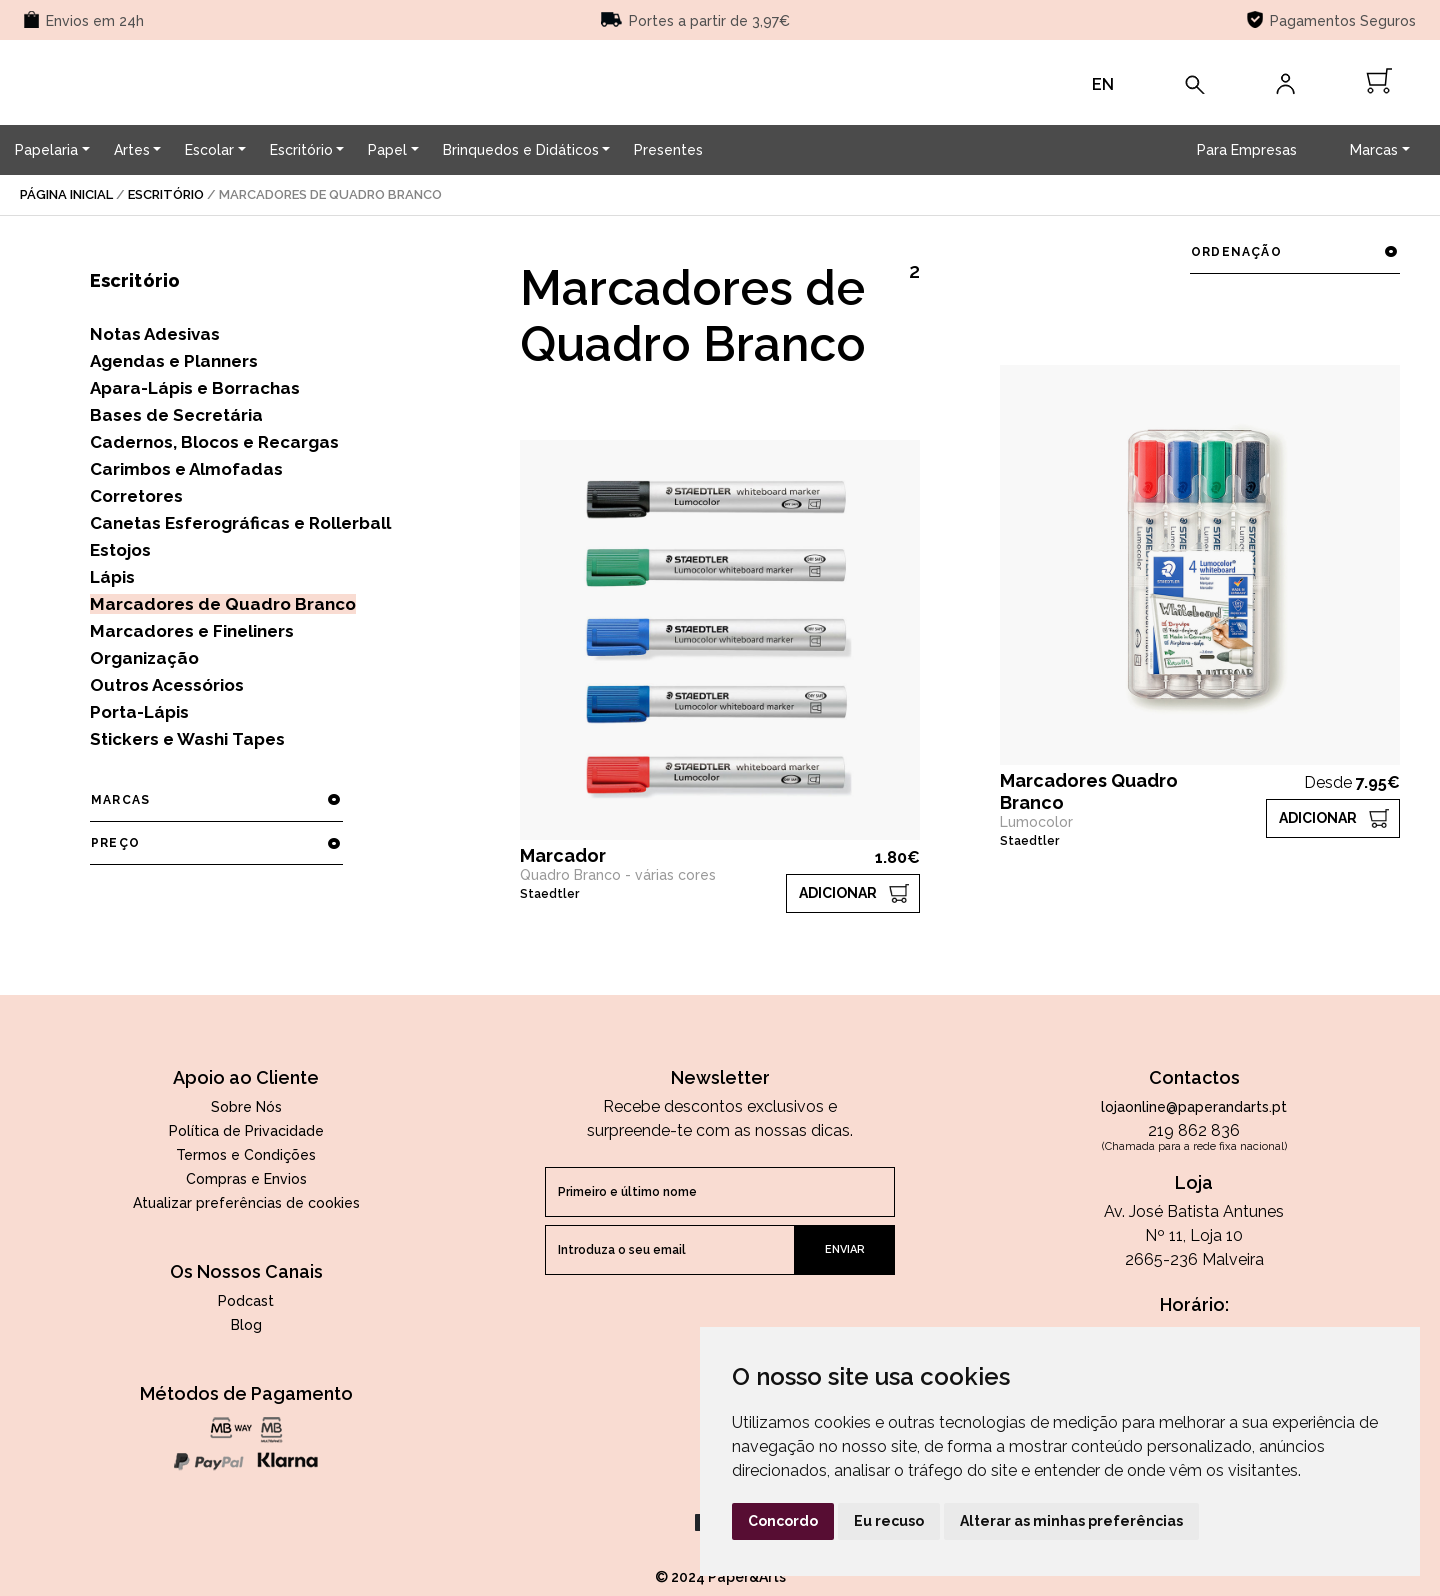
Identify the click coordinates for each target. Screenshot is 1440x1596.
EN (1103, 84)
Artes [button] (132, 150)
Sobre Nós (246, 1107)
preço (216, 843)
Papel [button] (387, 150)
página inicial (66, 194)
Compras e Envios (246, 1179)
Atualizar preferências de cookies (246, 1203)
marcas (216, 800)
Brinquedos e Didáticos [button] (521, 150)
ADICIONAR (838, 893)
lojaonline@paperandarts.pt (1194, 1107)
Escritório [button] (301, 150)
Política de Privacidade (246, 1131)
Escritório (166, 194)
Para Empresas (1247, 150)
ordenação (1294, 252)
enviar (845, 1249)
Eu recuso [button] (889, 1521)
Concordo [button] (783, 1521)
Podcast (246, 1301)
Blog (246, 1325)
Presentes (668, 150)
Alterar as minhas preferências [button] (1071, 1521)
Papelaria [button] (46, 150)
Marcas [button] (1374, 150)
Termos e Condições (246, 1155)
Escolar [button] (209, 150)
